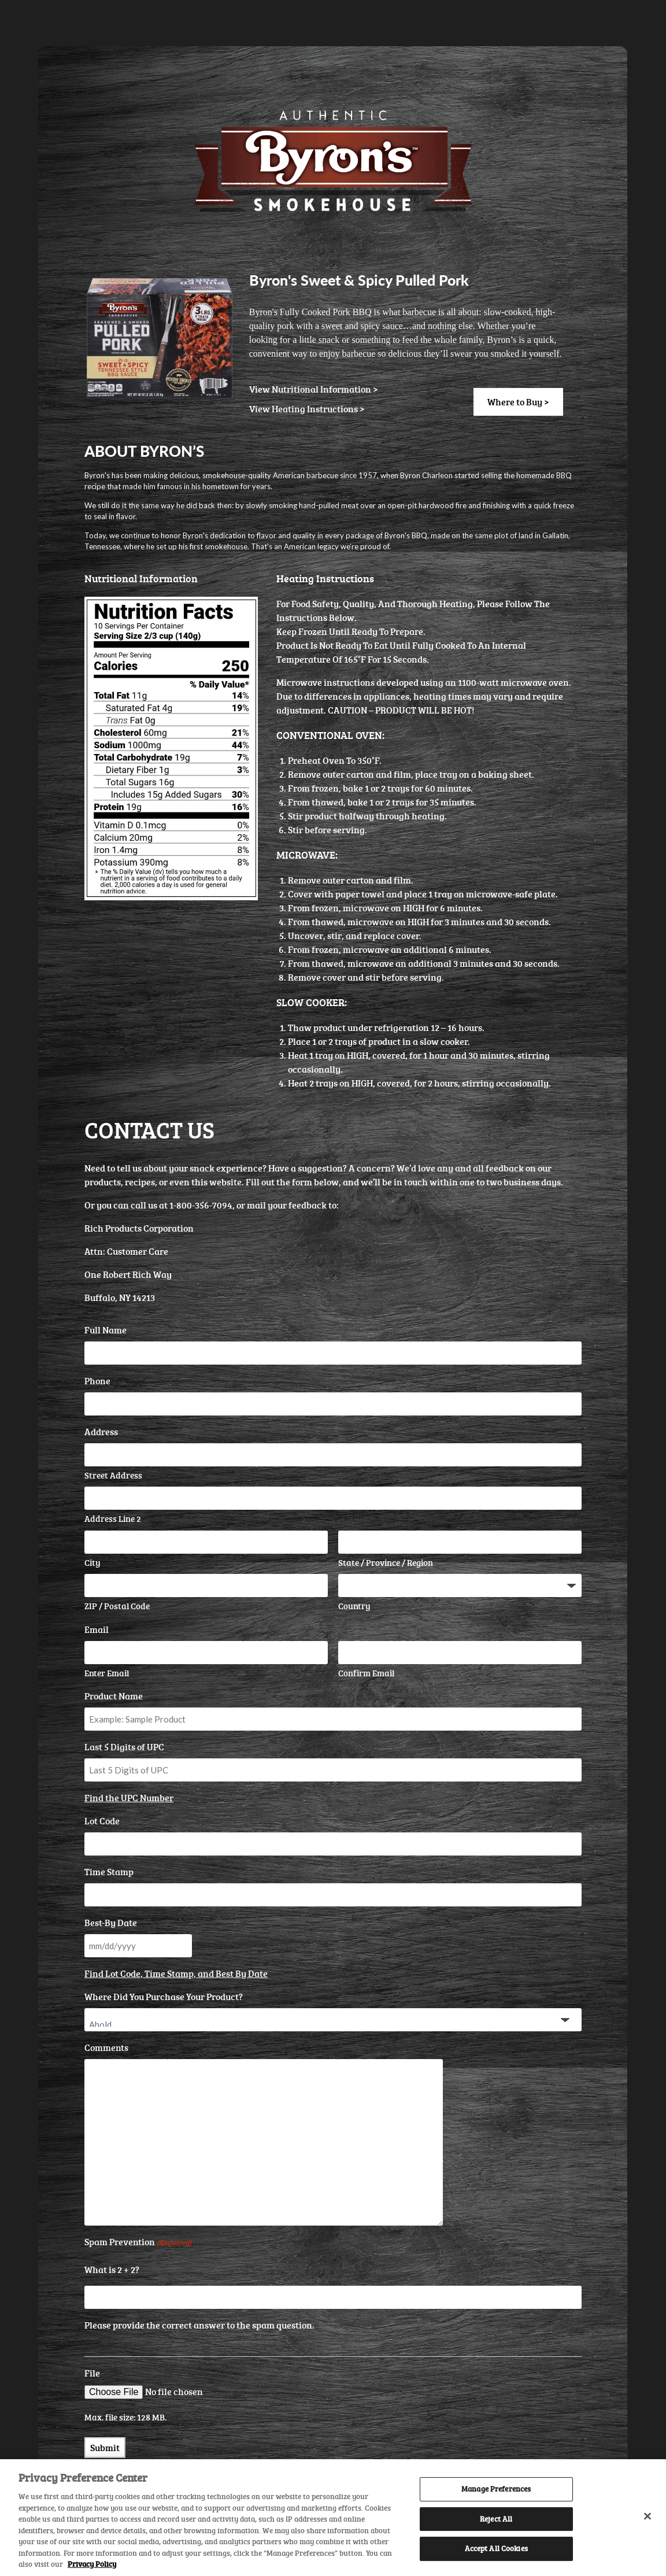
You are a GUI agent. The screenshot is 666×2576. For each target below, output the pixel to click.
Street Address (113, 1475)
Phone (97, 1380)
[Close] (647, 2516)
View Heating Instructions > (307, 408)
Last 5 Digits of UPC (124, 1746)
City (92, 1563)
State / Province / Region (385, 1563)
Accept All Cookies (496, 2549)
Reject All (496, 2519)
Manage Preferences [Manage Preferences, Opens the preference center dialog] (496, 2488)
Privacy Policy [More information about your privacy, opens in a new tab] (92, 2564)
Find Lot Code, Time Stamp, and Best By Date (176, 1973)
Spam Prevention (137, 2242)
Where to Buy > (518, 402)
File (92, 2373)
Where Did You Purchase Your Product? (163, 1996)
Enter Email (106, 1673)
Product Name (113, 1696)
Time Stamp (109, 1871)
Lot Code (102, 1820)
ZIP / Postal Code (117, 1606)
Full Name (105, 1330)
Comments (106, 2047)
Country (354, 1606)
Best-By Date (110, 1922)
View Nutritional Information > (313, 389)
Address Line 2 (112, 1519)
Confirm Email (366, 1673)
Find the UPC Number (128, 1797)
